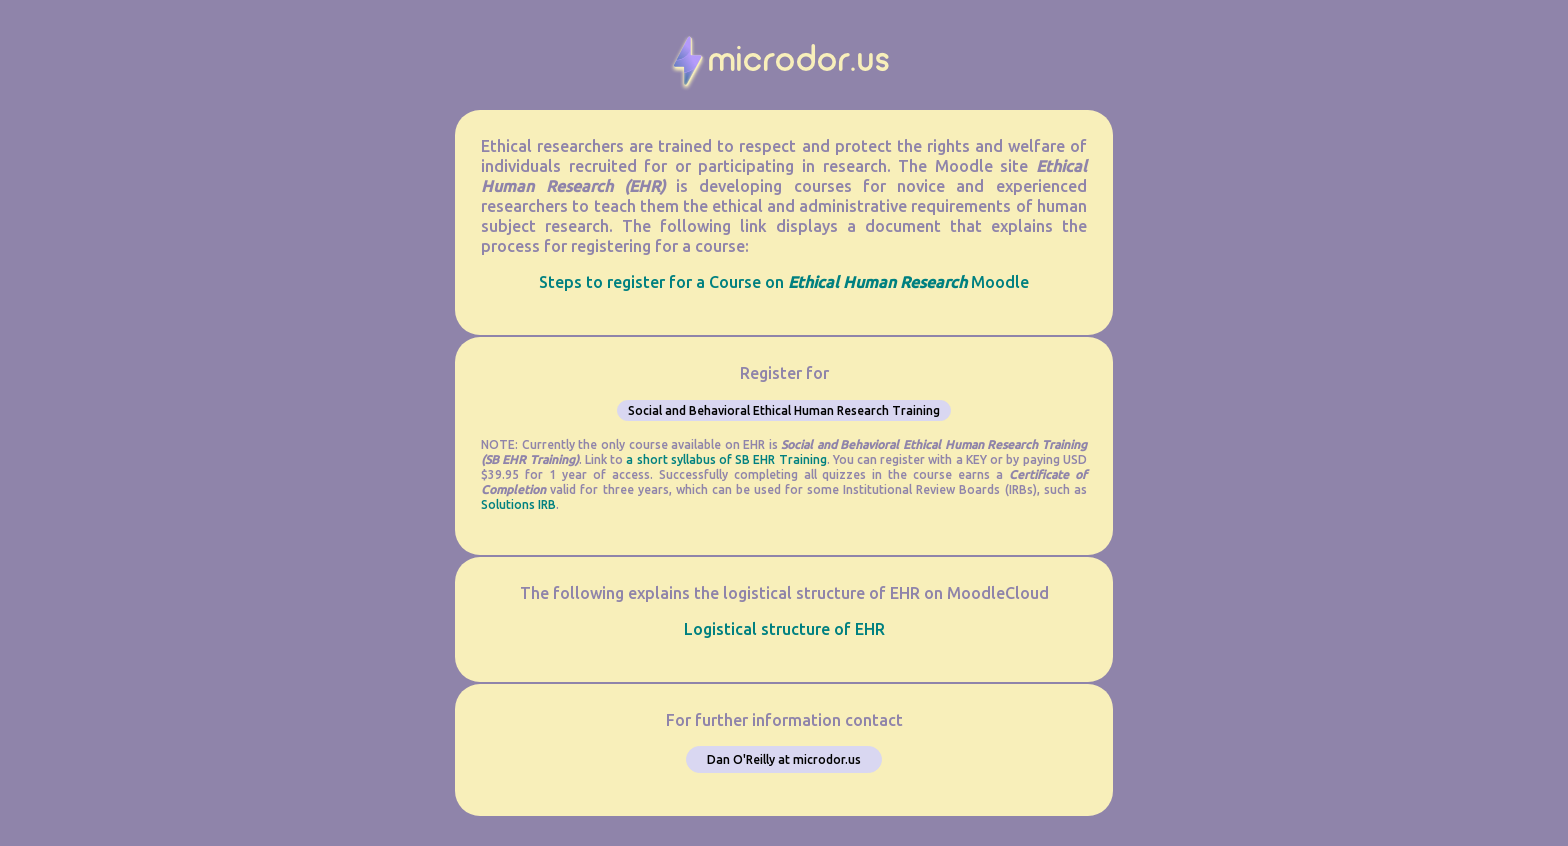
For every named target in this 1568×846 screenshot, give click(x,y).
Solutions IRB (518, 504)
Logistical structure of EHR (784, 629)
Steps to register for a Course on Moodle (784, 282)
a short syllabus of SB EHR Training (726, 459)
